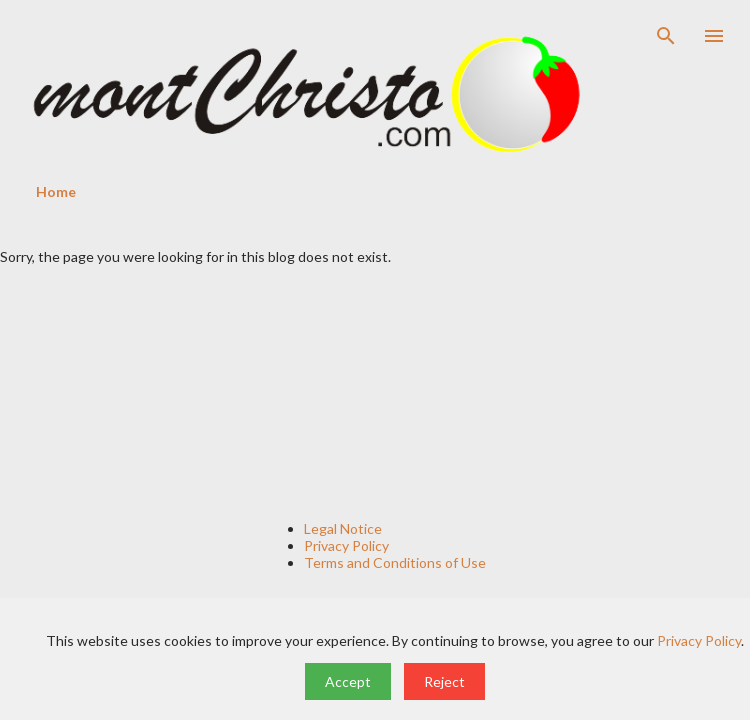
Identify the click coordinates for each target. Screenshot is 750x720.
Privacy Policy (346, 545)
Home (56, 191)
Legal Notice (343, 528)
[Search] (666, 36)
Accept (348, 681)
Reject (444, 681)
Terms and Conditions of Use (395, 562)
